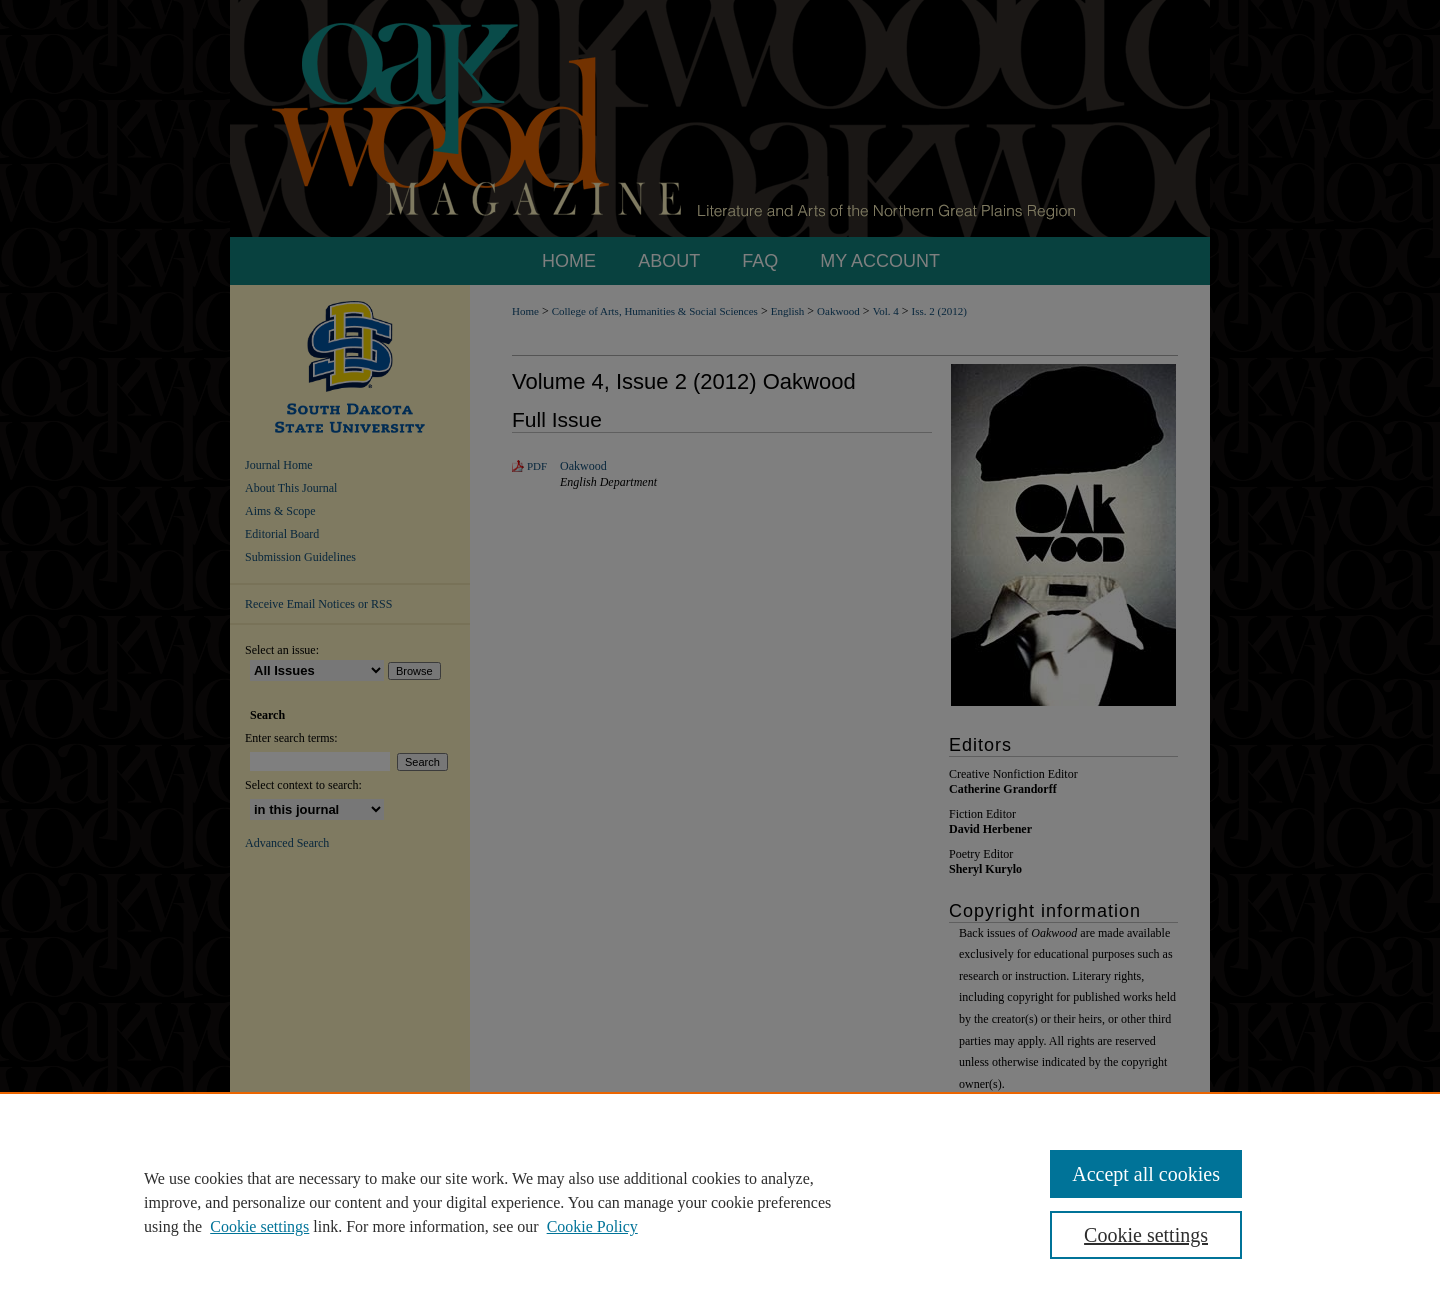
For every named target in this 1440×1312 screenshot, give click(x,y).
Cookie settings (259, 1226)
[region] (720, 1202)
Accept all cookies (1146, 1174)
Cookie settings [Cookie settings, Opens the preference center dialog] (1146, 1235)
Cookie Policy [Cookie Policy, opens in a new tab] (592, 1226)
